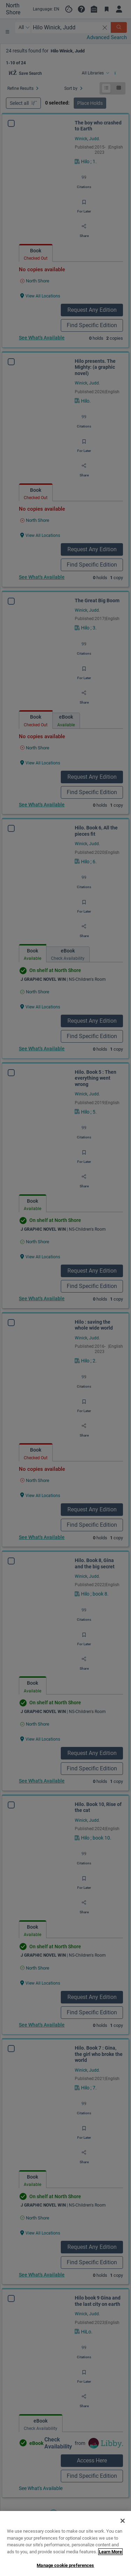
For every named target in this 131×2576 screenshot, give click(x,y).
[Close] (122, 2553)
